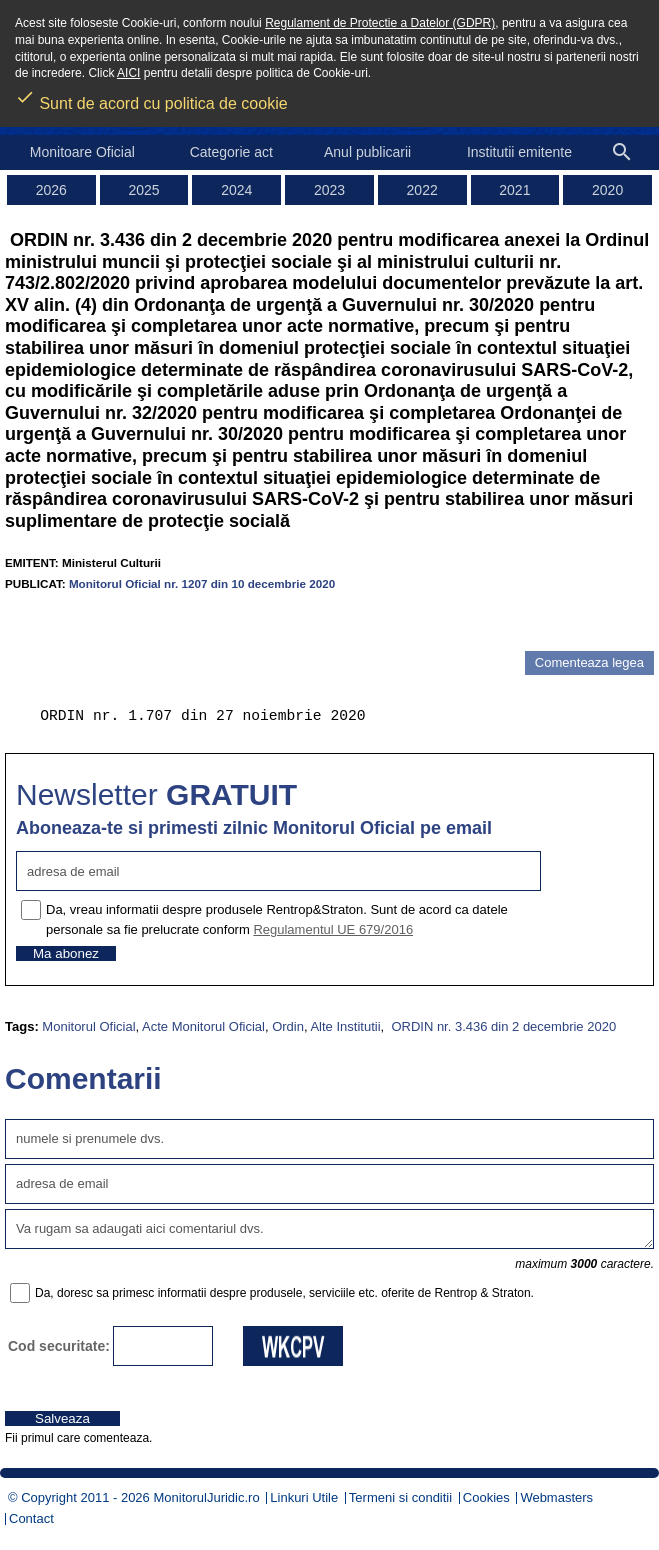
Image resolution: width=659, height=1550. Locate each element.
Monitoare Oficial (82, 152)
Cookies (486, 1497)
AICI (128, 73)
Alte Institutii (345, 1026)
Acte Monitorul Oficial (203, 1026)
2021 (514, 190)
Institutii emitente (519, 152)
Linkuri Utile (304, 1497)
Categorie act (231, 152)
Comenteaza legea (589, 662)
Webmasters (556, 1497)
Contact (31, 1518)
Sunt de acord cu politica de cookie (151, 97)
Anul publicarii (367, 152)
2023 (329, 190)
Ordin (288, 1026)
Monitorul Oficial (88, 1026)
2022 (422, 190)
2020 (607, 190)
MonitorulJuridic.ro (206, 1497)
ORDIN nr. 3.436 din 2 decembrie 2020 (502, 1026)
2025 (143, 190)
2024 (236, 190)
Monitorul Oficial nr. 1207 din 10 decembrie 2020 (202, 583)
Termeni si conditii (400, 1497)
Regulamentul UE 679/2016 (333, 929)
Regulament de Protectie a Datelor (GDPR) (380, 23)
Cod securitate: (59, 1346)
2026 (51, 190)
